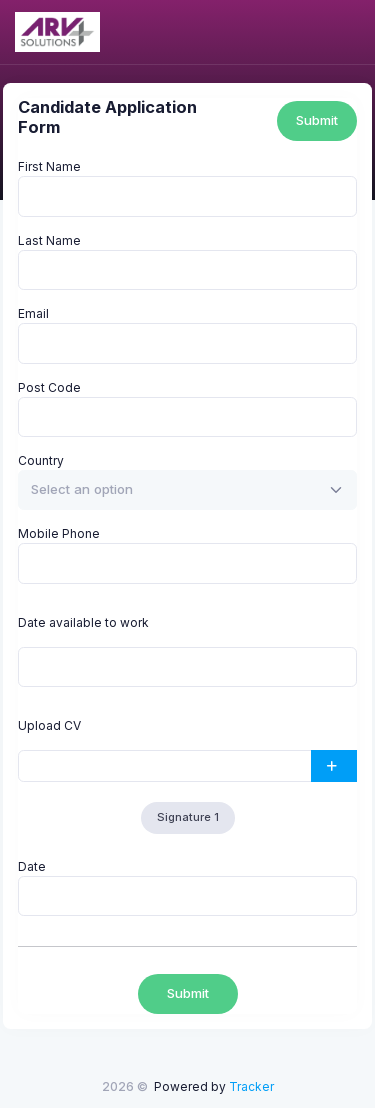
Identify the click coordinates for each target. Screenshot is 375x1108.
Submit (317, 120)
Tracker (251, 1086)
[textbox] (82, 490)
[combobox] (187, 490)
